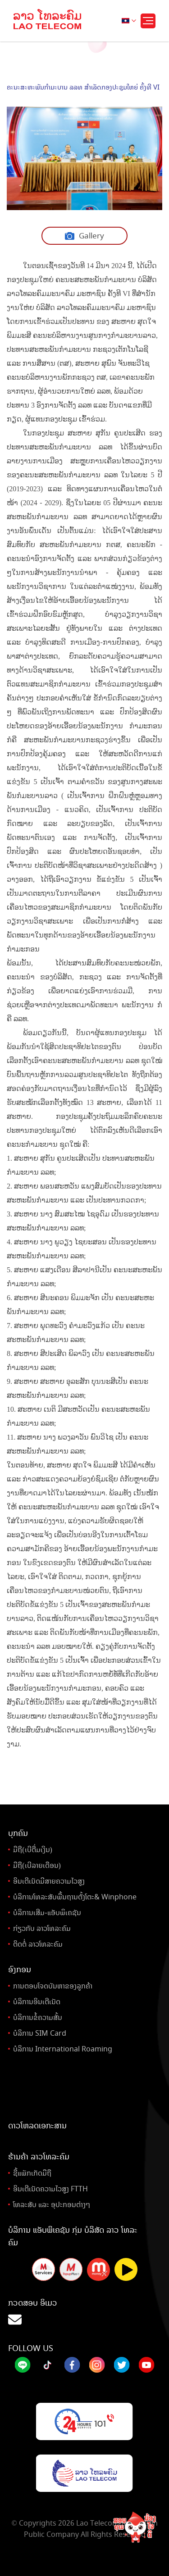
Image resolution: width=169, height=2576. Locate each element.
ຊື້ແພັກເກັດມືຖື (32, 2173)
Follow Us (30, 2348)
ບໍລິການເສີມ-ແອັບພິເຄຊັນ (47, 1912)
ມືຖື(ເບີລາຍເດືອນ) (37, 1865)
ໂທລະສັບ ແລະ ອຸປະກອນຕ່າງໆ (51, 2204)
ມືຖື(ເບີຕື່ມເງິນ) (32, 1849)
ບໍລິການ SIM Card (39, 2033)
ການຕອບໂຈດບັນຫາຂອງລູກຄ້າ (52, 1986)
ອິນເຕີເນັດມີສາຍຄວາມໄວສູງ (49, 1881)
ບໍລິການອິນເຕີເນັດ (36, 2001)
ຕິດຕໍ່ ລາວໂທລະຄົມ (38, 1944)
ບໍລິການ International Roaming (62, 2049)
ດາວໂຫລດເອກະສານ (37, 2125)
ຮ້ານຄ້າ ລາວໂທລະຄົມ (38, 2156)
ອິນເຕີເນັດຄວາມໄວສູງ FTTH (50, 2189)
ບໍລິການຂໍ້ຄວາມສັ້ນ (37, 2017)
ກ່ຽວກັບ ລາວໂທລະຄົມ (42, 1928)
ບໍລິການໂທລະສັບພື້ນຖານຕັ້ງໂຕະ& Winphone (75, 1897)
